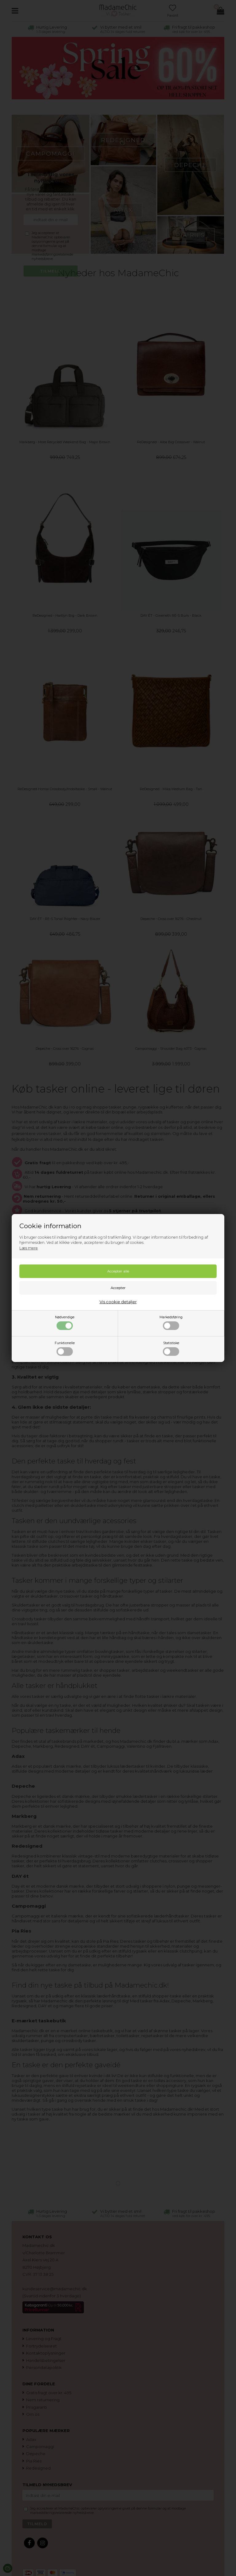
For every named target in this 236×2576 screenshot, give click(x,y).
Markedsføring (171, 1322)
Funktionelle (65, 1348)
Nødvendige (64, 1322)
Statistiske (171, 1348)
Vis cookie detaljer (118, 1301)
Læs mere (28, 1248)
